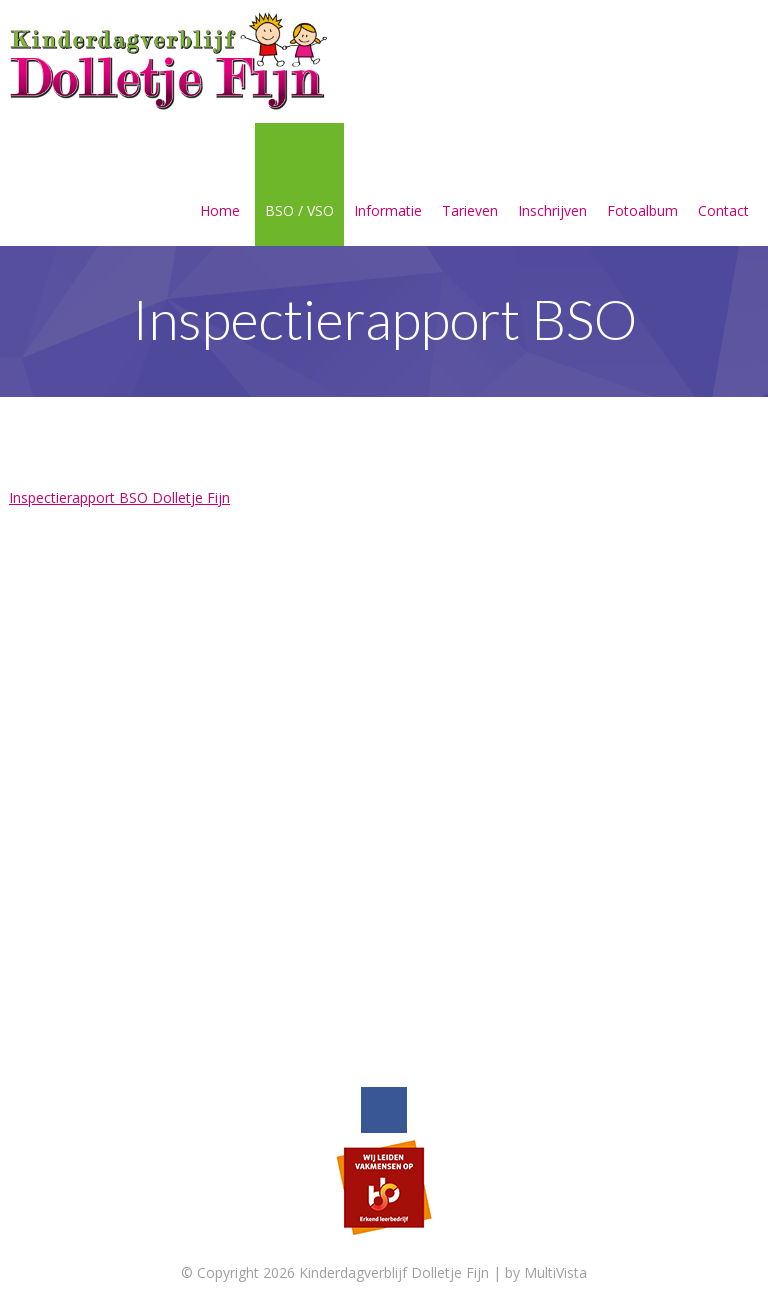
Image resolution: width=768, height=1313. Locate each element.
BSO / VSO (299, 186)
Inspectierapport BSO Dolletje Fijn (119, 497)
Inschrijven (552, 186)
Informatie (388, 186)
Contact (723, 186)
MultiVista (555, 1272)
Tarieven (470, 186)
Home (220, 186)
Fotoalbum (642, 186)
